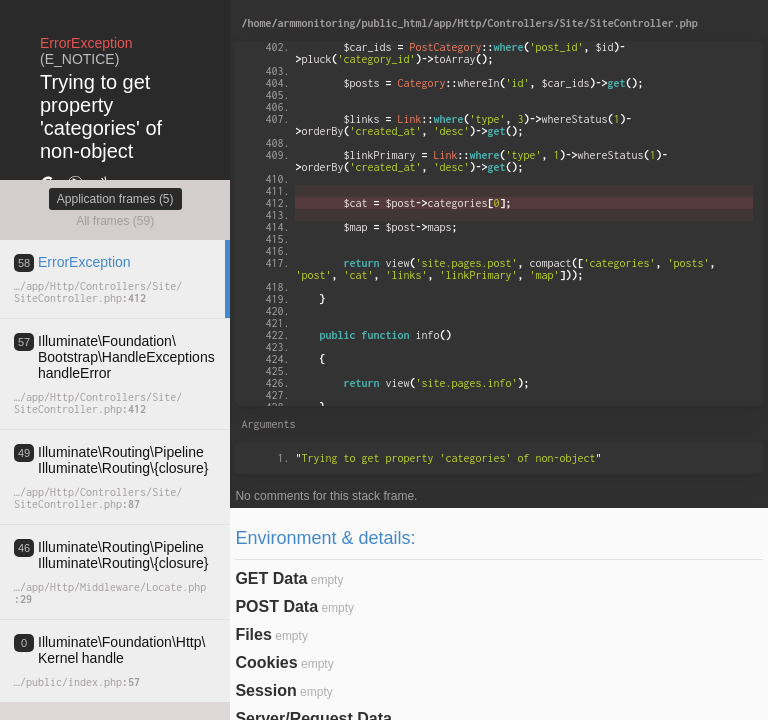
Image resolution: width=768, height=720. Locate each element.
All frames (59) (115, 221)
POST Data (276, 606)
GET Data (271, 578)
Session (265, 690)
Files (253, 634)
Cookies (266, 662)
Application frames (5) (115, 199)
